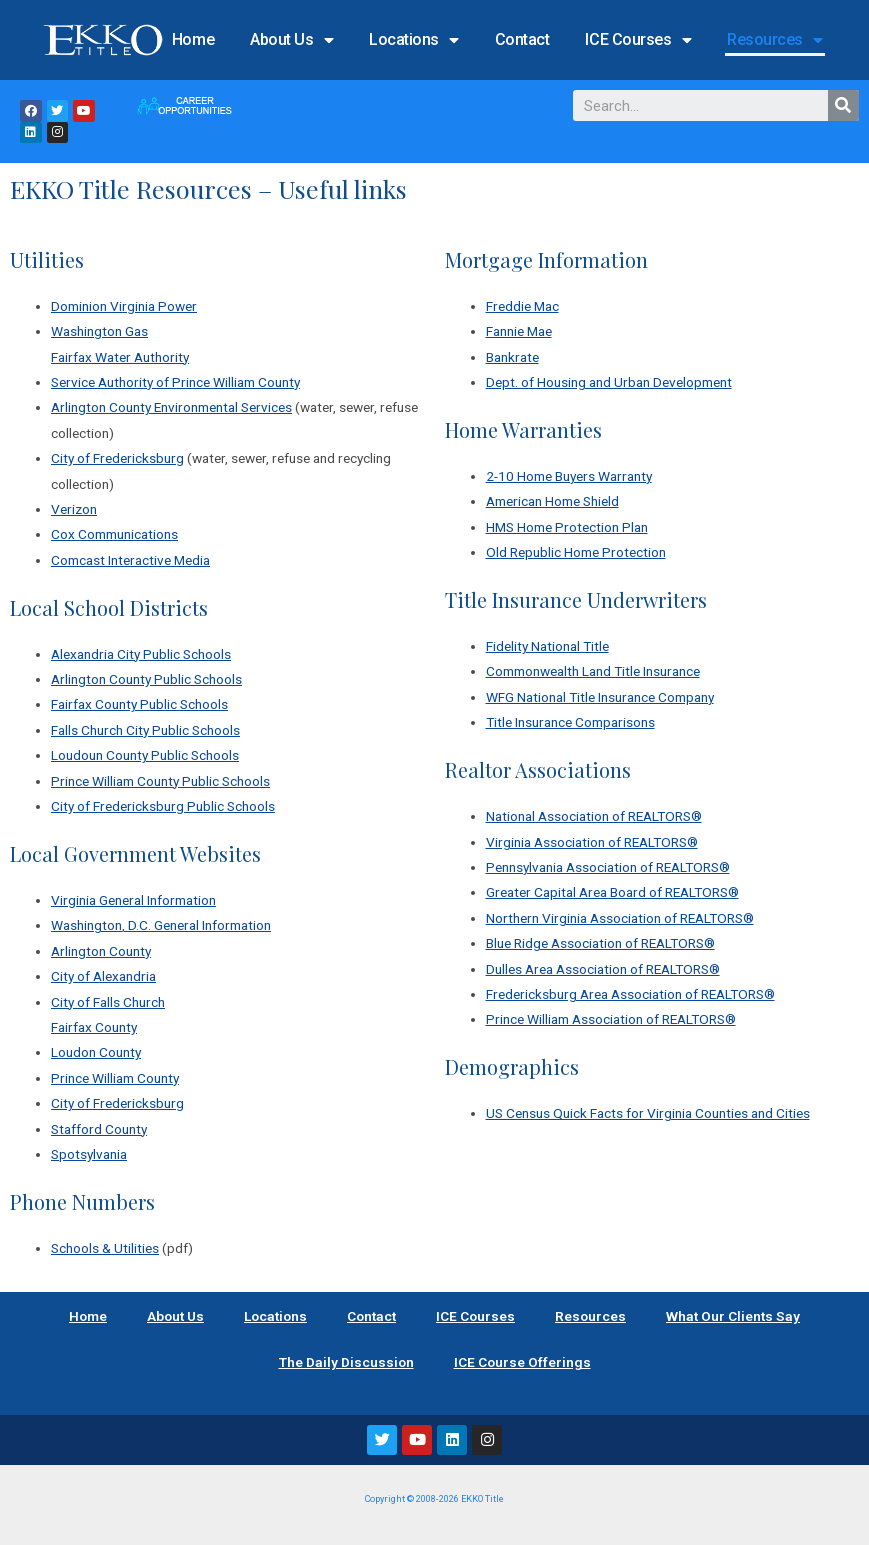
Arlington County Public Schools (146, 679)
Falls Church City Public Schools (145, 730)
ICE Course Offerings (522, 1362)
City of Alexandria (103, 976)
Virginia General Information (133, 900)
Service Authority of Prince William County (175, 382)
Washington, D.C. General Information (161, 925)
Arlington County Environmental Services (171, 407)
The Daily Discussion (346, 1362)
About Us (291, 40)
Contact (522, 39)
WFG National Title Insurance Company (600, 697)
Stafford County (99, 1129)
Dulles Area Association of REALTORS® (603, 969)
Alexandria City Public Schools (141, 654)
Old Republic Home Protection (576, 552)
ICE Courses (638, 40)
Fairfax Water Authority (120, 357)
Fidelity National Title (547, 646)
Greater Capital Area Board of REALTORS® (612, 892)
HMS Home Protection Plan (567, 527)
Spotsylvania (89, 1154)
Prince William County (115, 1078)
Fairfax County (94, 1027)
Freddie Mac (522, 306)
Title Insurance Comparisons (570, 722)
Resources (775, 40)
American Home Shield (552, 501)
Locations (414, 40)
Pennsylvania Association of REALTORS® (608, 867)
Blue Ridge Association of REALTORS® (600, 943)
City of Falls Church (108, 1002)
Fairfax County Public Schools (139, 704)
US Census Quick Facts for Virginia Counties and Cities (648, 1113)
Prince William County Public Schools (160, 781)
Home (193, 39)
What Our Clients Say (733, 1316)
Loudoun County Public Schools (145, 755)
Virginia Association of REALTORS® (592, 842)
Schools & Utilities (105, 1248)
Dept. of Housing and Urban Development (609, 382)
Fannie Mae (519, 331)
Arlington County (101, 951)
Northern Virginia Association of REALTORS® (620, 918)
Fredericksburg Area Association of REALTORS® (630, 994)
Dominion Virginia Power (124, 306)
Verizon (74, 509)
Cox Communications (114, 534)
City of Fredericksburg (117, 458)
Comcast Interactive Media (130, 560)
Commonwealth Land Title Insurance (593, 671)
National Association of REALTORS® (594, 816)
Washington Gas (99, 331)
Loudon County (96, 1052)
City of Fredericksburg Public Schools (163, 806)
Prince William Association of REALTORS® (611, 1019)
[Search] (843, 105)
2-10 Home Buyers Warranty (569, 476)
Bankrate (512, 357)
